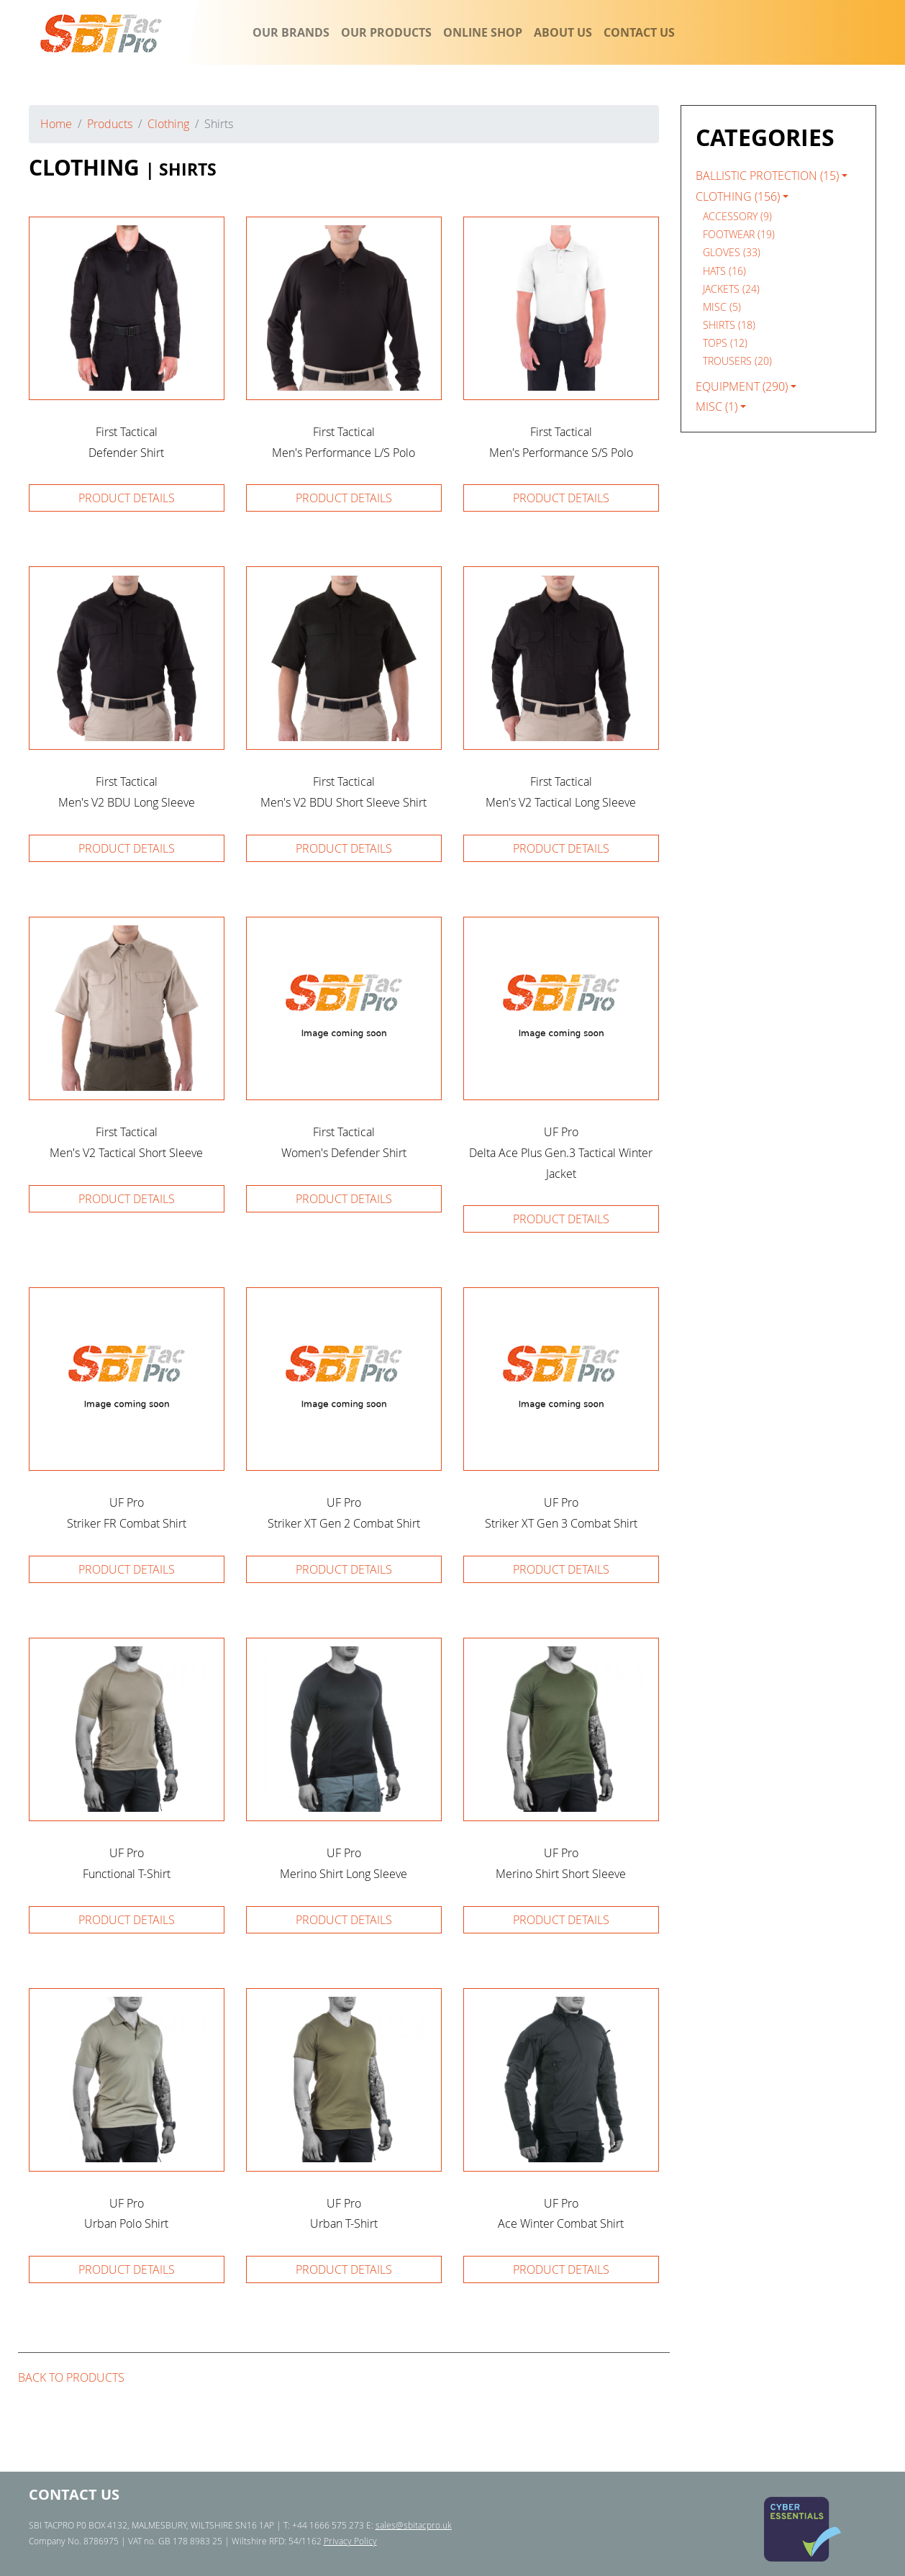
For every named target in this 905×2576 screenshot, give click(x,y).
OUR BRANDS (291, 32)
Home (56, 124)
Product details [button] (126, 498)
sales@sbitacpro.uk (414, 2525)
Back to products (71, 2377)
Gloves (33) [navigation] (731, 252)
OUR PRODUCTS (386, 32)
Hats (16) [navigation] (724, 271)
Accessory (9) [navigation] (737, 216)
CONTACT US (639, 32)
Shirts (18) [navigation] (729, 325)
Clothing (168, 124)
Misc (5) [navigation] (722, 307)
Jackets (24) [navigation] (731, 289)
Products (109, 124)
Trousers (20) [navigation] (737, 361)
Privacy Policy (350, 2540)
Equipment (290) (742, 386)
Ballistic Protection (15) (767, 175)
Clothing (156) (738, 196)
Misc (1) (716, 406)
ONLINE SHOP (482, 32)
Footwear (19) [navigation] (739, 234)
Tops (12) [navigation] (725, 343)
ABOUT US (563, 32)
